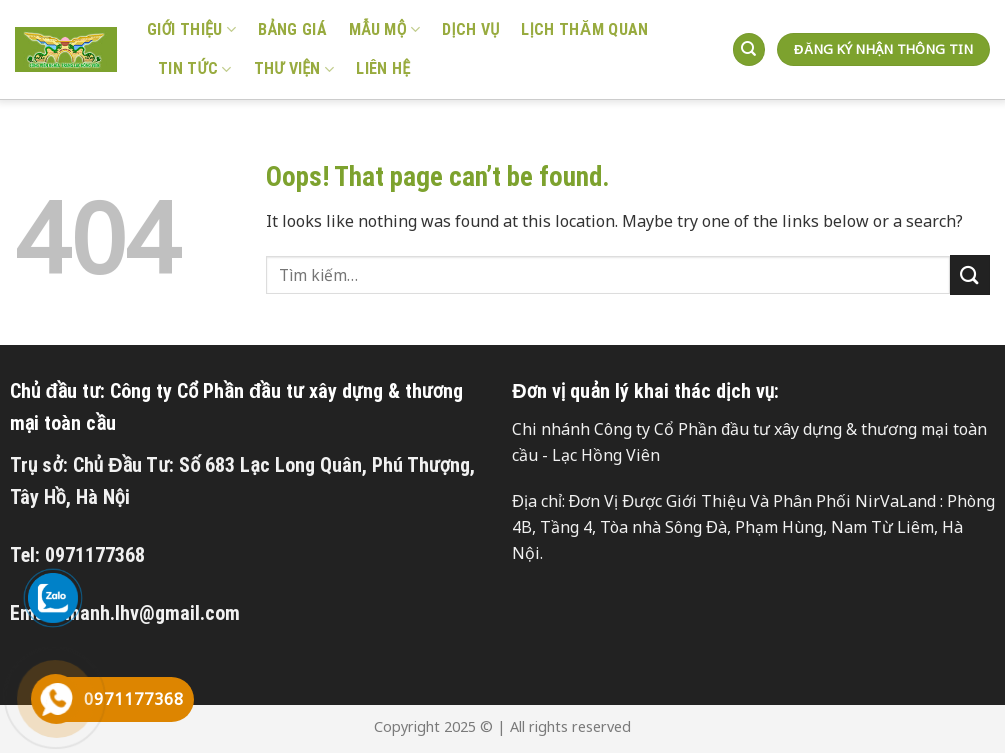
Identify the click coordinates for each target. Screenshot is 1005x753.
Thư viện (294, 69)
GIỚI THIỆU (191, 30)
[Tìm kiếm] (749, 49)
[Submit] (970, 274)
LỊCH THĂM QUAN (584, 29)
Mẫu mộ (384, 30)
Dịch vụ (470, 29)
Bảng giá (292, 29)
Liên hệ (383, 68)
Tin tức (195, 69)
